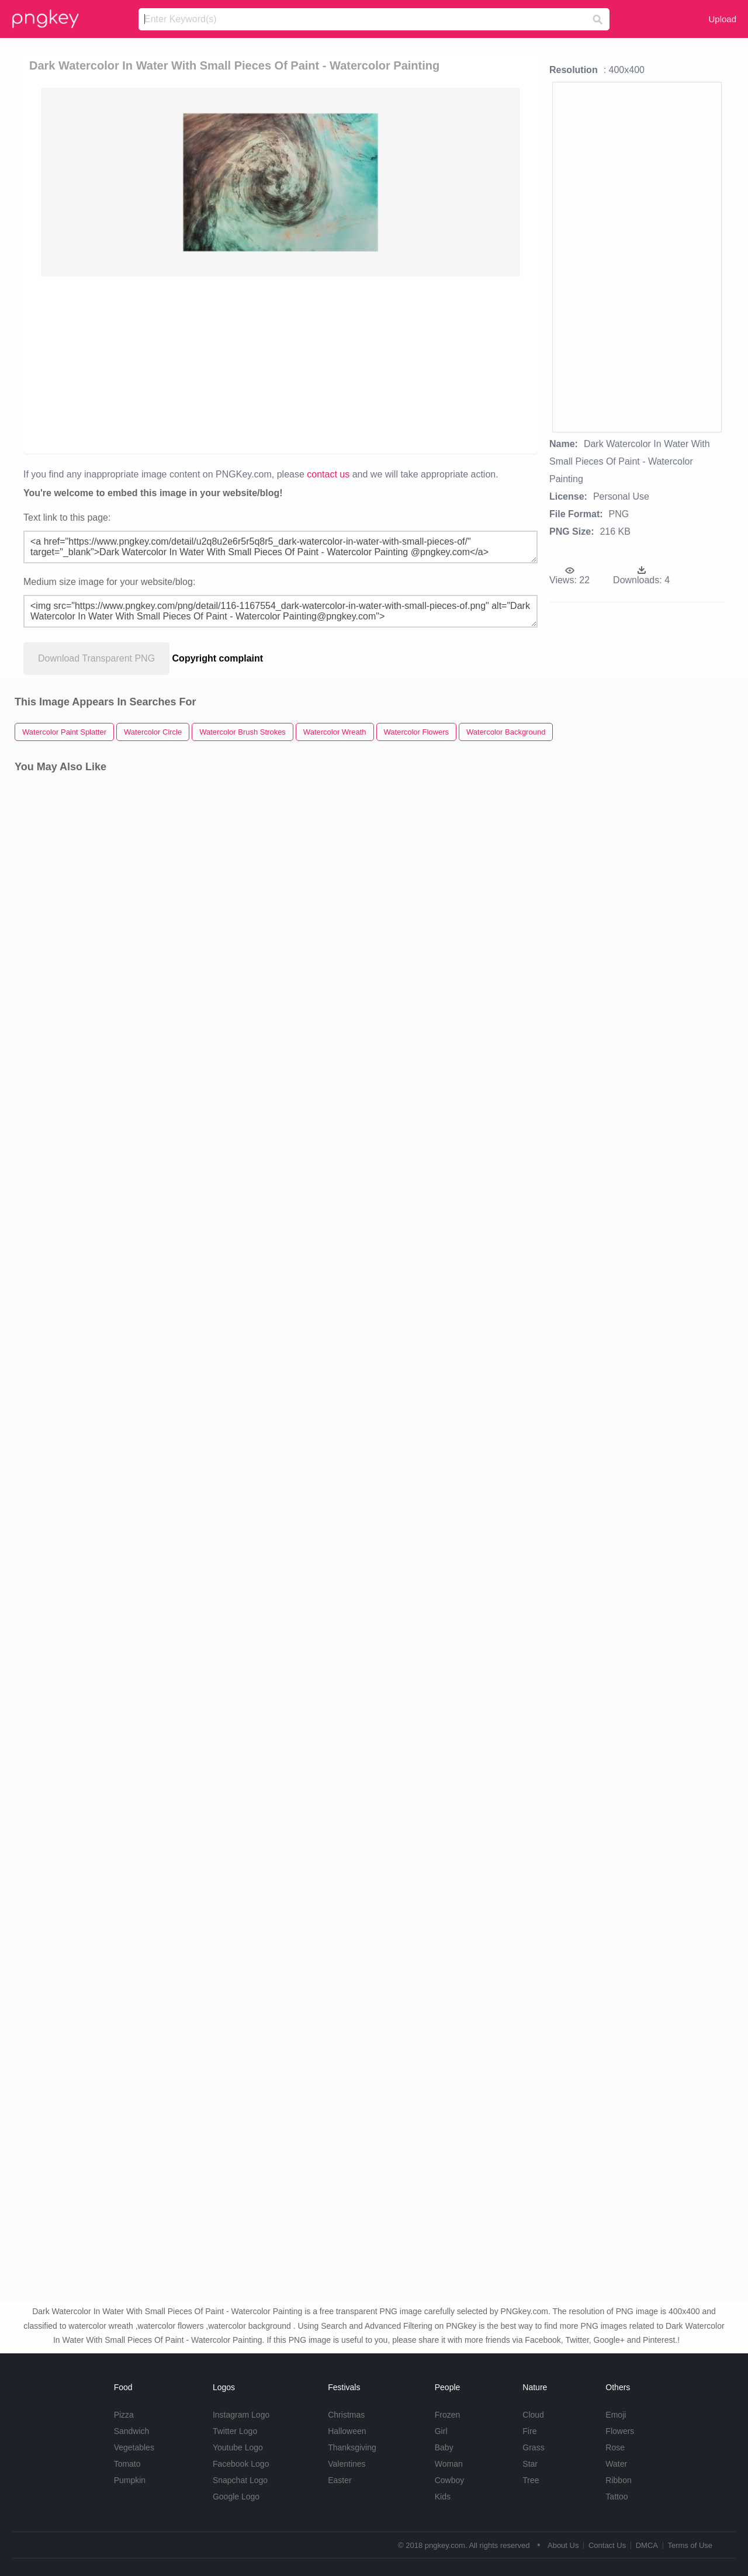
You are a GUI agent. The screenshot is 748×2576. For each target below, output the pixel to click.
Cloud (533, 2414)
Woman (449, 2463)
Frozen (447, 2414)
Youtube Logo (238, 2447)
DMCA (647, 2545)
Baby (444, 2447)
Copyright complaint (218, 658)
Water (616, 2463)
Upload (722, 19)
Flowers (619, 2431)
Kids (443, 2496)
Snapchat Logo (240, 2480)
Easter (339, 2480)
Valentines (346, 2463)
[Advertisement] (280, 364)
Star (530, 2463)
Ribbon (618, 2480)
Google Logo (236, 2496)
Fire (529, 2431)
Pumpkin (130, 2480)
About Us (563, 2545)
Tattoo (616, 2496)
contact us (328, 474)
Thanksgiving (352, 2447)
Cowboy (450, 2480)
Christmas (346, 2414)
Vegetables (134, 2447)
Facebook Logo (241, 2463)
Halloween (347, 2431)
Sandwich (132, 2431)
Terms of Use (689, 2545)
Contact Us (607, 2545)
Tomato (127, 2463)
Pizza (124, 2414)
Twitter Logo (235, 2431)
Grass (533, 2447)
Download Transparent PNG (96, 658)
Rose (615, 2447)
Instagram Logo (241, 2414)
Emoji (615, 2414)
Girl (441, 2431)
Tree (530, 2480)
